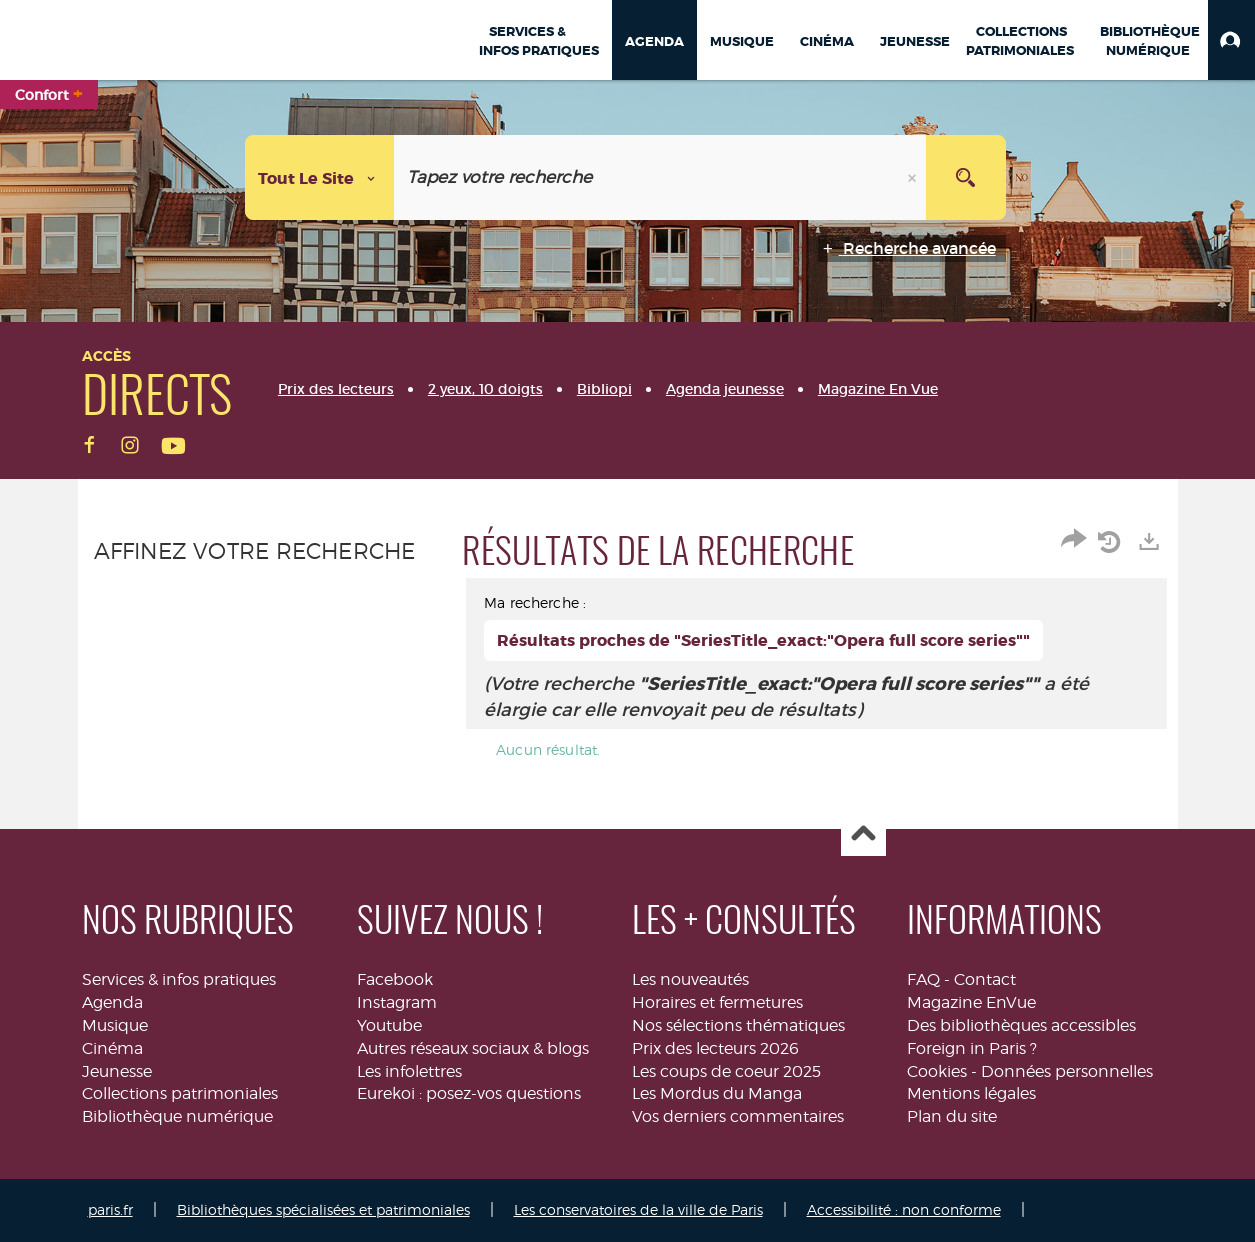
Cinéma (112, 1048)
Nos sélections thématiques (738, 1025)
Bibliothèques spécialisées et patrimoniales (323, 1209)
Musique (115, 1025)
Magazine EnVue (971, 1002)
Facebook (395, 979)
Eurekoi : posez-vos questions (469, 1093)
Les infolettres (409, 1071)
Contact (985, 979)
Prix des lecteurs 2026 (715, 1048)
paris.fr (110, 1209)
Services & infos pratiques (179, 979)
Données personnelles (1067, 1071)
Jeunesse (117, 1071)
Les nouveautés (690, 979)
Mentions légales (971, 1093)
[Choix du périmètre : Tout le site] (320, 177)
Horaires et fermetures (717, 1002)
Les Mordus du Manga (717, 1093)
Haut (863, 834)
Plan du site (952, 1116)
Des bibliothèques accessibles (1021, 1025)
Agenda (112, 1002)
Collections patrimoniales (180, 1093)
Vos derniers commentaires (738, 1116)
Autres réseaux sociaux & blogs (473, 1048)
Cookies (937, 1071)
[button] (1231, 40)
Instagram (397, 1002)
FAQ (923, 979)
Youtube (389, 1025)
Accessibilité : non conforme (904, 1209)
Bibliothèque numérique (177, 1116)
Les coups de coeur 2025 (726, 1071)
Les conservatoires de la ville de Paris (638, 1209)
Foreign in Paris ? (972, 1048)
